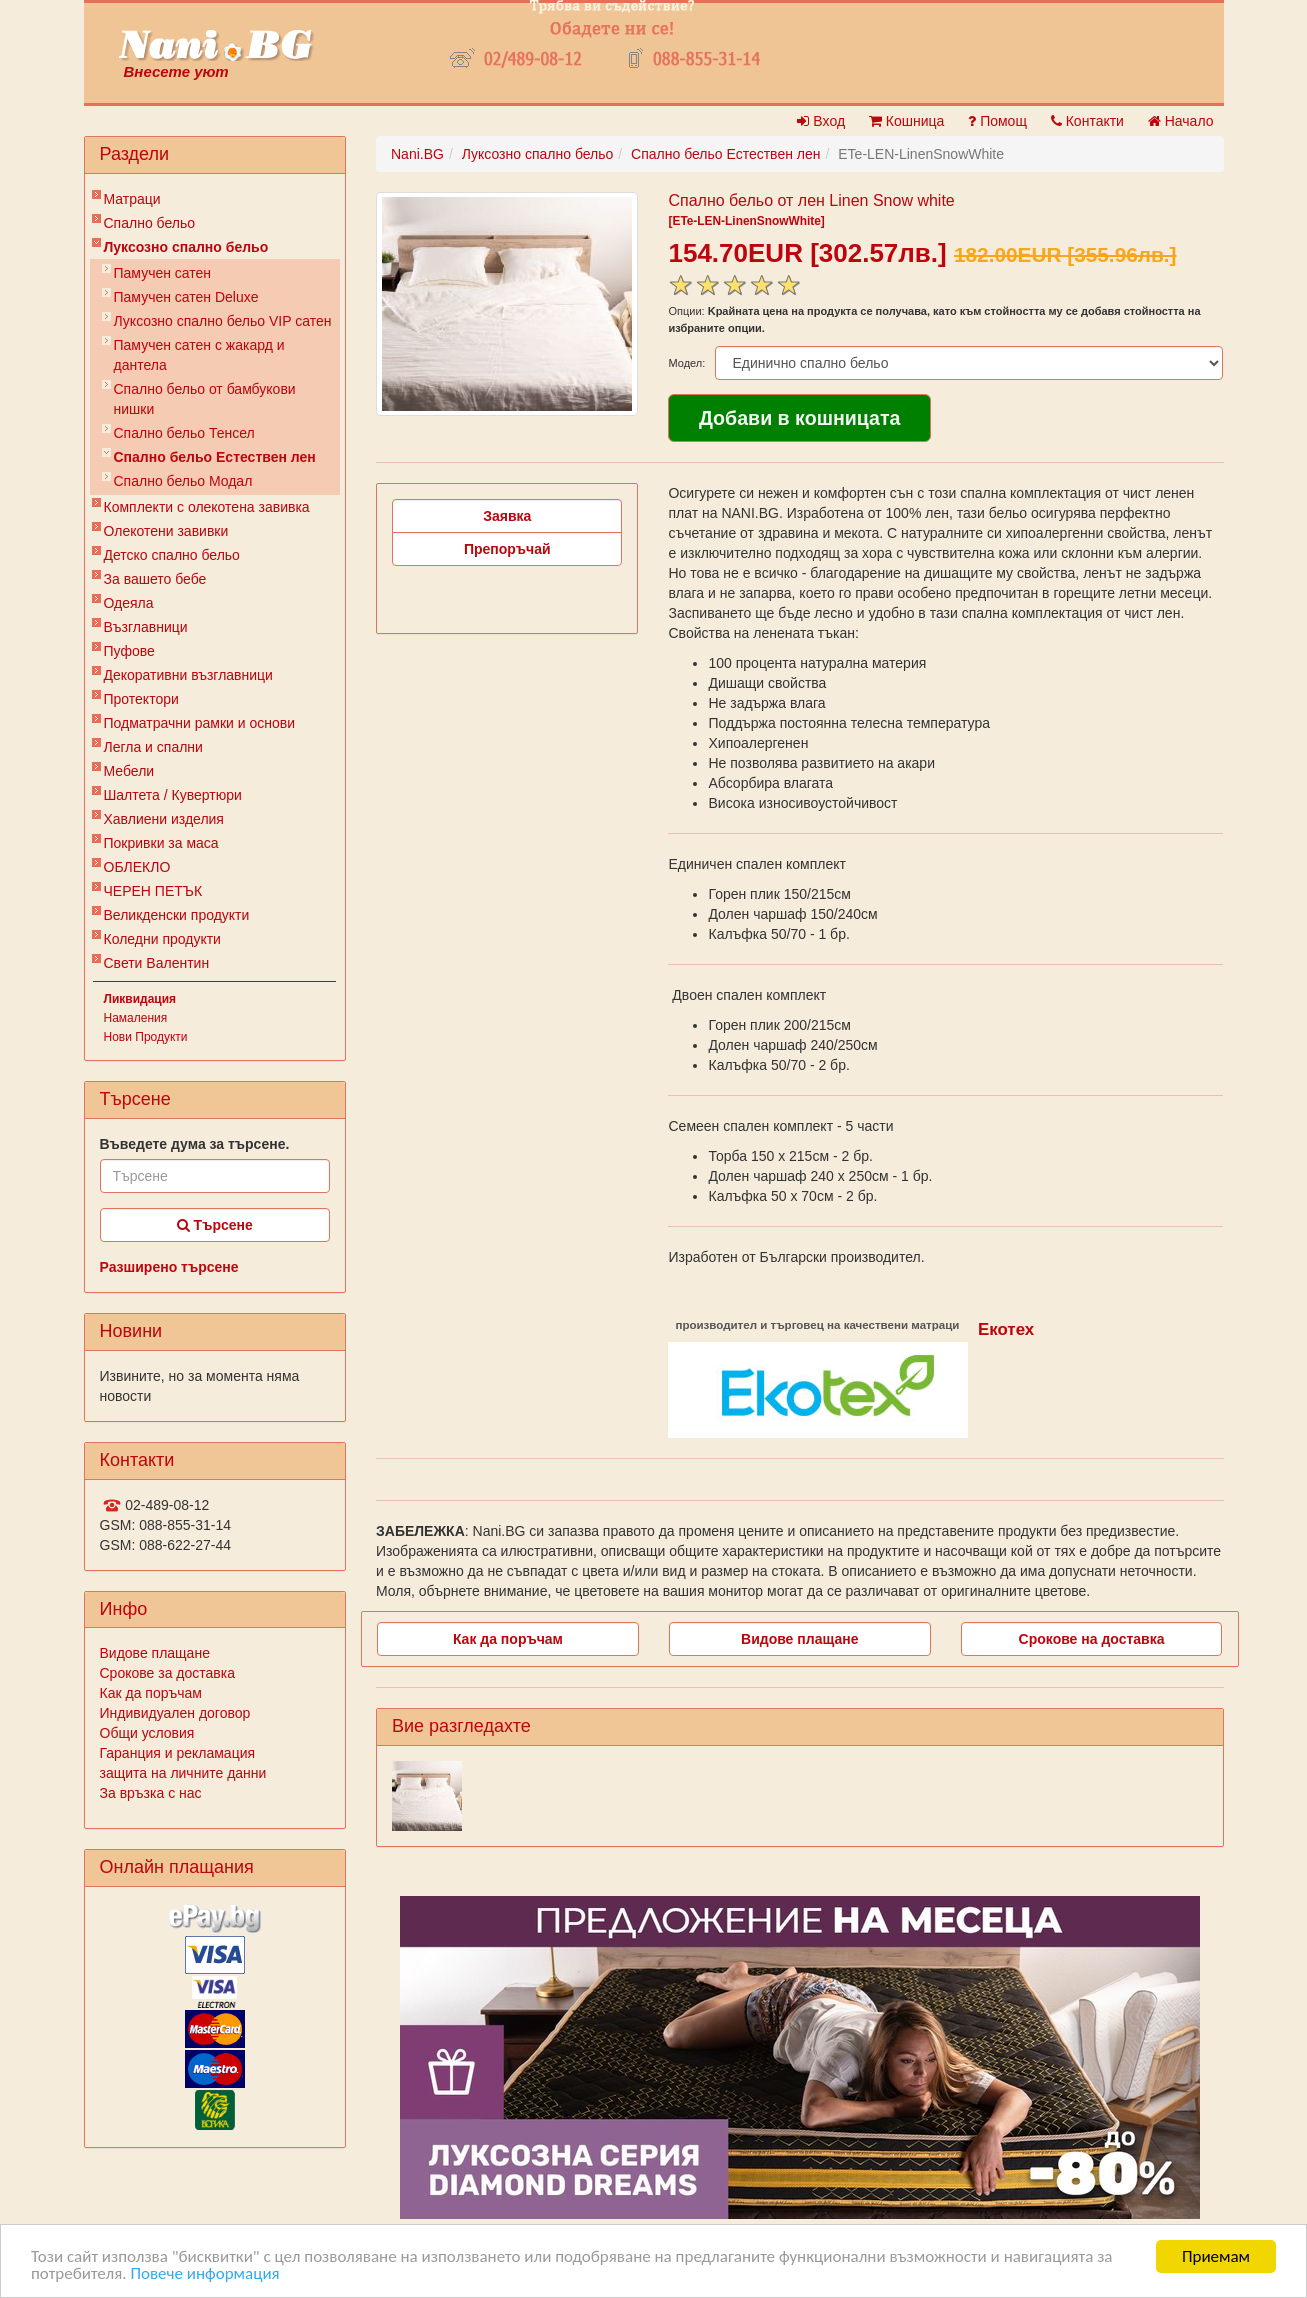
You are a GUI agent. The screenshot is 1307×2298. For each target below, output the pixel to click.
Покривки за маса (161, 843)
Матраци (132, 199)
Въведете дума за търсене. (195, 1144)
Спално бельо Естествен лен (215, 457)
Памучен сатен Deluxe (186, 297)
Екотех (1006, 1329)
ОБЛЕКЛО (137, 867)
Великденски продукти (177, 915)
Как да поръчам (151, 1693)
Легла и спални (153, 747)
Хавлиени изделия (164, 819)
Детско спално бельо (172, 555)
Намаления (136, 1018)
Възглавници (146, 627)
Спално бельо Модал (183, 481)
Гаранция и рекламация (178, 1753)
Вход (821, 121)
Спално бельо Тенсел (184, 433)
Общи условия (147, 1733)
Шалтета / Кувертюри (173, 795)
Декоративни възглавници (188, 675)
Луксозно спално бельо (186, 247)
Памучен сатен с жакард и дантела (199, 355)
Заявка (507, 516)
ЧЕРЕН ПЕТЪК (153, 891)
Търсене (215, 1225)
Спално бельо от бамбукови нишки (205, 399)
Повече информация (204, 2273)
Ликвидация (140, 999)
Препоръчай (507, 549)
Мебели (129, 771)
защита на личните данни (183, 1773)
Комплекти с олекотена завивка (207, 507)
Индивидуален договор (175, 1713)
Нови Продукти (146, 1037)
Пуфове (129, 651)
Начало (1181, 121)
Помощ (997, 121)
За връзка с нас (151, 1793)
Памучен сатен (163, 273)
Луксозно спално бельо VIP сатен (223, 321)
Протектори (141, 699)
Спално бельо (150, 223)
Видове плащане (155, 1653)
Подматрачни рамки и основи (200, 723)
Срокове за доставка (167, 1673)
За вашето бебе (155, 579)
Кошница (906, 121)
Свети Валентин (157, 963)
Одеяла (129, 603)
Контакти (1087, 121)
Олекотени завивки (166, 531)
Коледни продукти (162, 939)
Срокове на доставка (1092, 1639)
